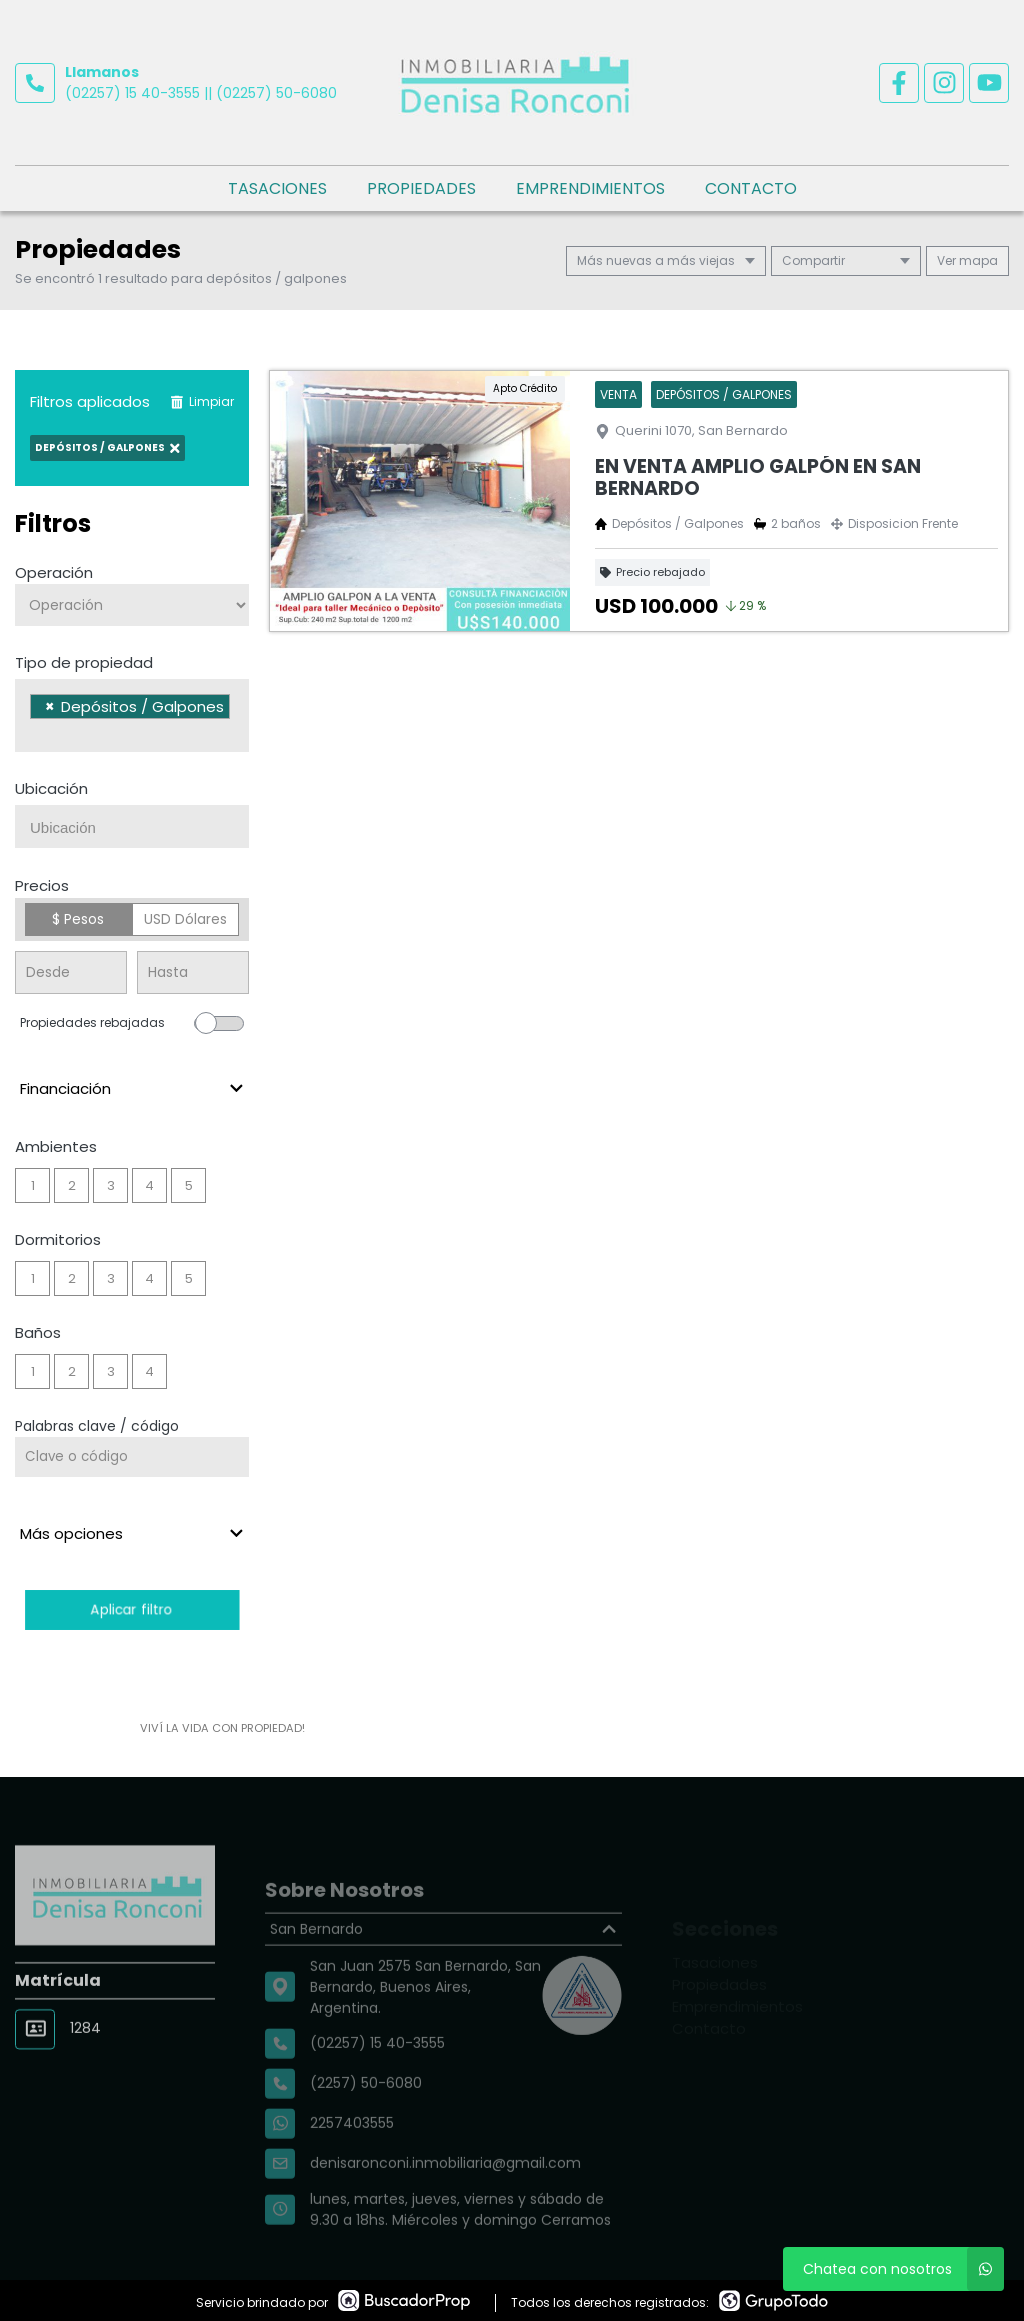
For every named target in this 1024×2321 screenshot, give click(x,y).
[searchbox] (35, 732)
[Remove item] (50, 706)
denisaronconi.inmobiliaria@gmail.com (445, 2204)
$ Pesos (78, 919)
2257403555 (352, 2164)
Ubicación (51, 788)
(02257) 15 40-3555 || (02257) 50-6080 (201, 93)
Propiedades (421, 188)
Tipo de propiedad (84, 662)
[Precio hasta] (193, 972)
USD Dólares (185, 919)
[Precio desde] (71, 972)
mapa (967, 260)
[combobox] (132, 715)
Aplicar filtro (131, 1609)
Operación (54, 572)
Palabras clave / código (97, 1426)
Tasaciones (277, 188)
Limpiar (202, 401)
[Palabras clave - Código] (132, 1457)
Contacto (751, 188)
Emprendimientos (590, 188)
